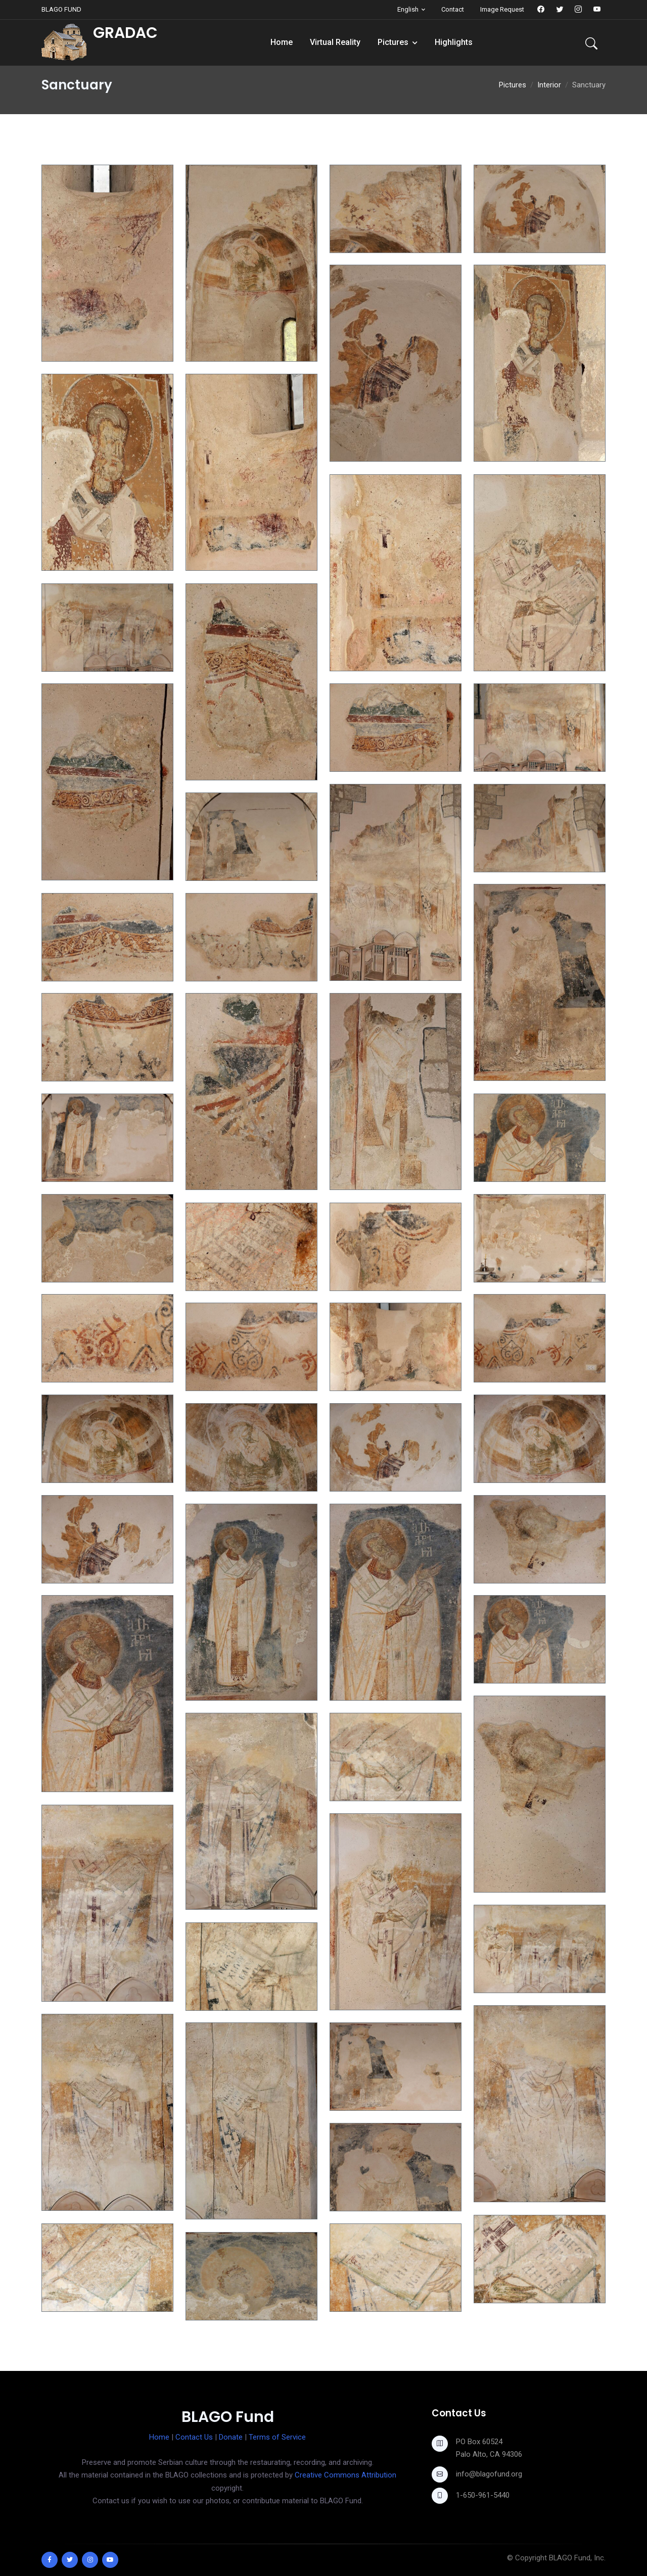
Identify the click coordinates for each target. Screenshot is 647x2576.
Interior (549, 84)
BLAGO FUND (61, 9)
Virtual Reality (335, 42)
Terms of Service (277, 2437)
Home (281, 42)
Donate (231, 2437)
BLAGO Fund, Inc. (577, 2557)
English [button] (408, 9)
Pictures (393, 42)
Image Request (502, 9)
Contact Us (194, 2437)
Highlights (454, 42)
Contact (452, 9)
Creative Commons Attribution (345, 2475)
